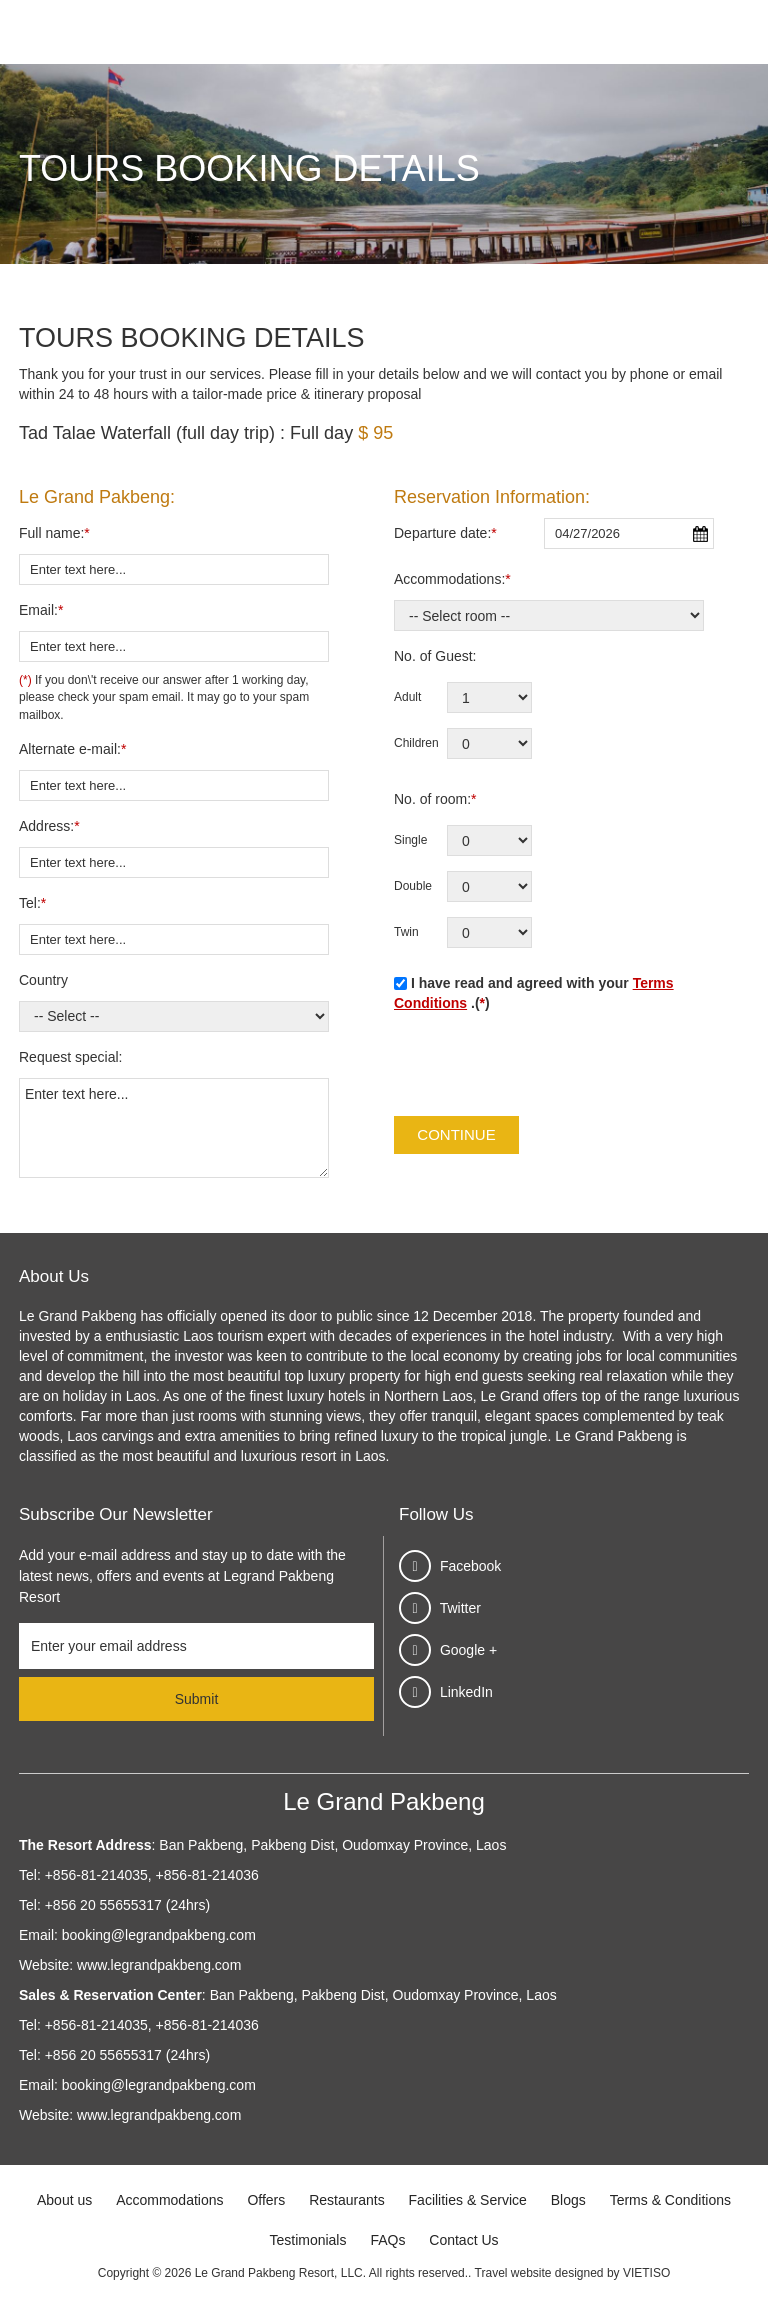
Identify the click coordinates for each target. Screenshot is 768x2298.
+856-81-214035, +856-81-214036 (152, 1875)
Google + (468, 1650)
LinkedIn (466, 1692)
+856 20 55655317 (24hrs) (127, 1905)
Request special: (71, 1057)
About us (64, 2200)
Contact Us (463, 2240)
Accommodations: (452, 579)
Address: (49, 826)
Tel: (32, 903)
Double (413, 886)
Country (43, 980)
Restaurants (346, 2200)
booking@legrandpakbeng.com (159, 1935)
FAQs (387, 2240)
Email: (41, 610)
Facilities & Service (468, 2200)
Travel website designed (539, 2273)
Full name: (54, 533)
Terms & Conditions (670, 2200)
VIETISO (646, 2273)
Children (416, 743)
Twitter (460, 1608)
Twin (406, 932)
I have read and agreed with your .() (534, 993)
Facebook (470, 1566)
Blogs (568, 2200)
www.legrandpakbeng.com (159, 1965)
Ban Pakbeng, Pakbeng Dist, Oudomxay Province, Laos (330, 1845)
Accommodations (169, 2200)
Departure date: (445, 533)
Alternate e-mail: (72, 749)
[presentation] (546, 1067)
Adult (407, 697)
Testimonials (307, 2240)
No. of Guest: (435, 656)
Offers (266, 2200)
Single (410, 840)
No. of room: (435, 799)
